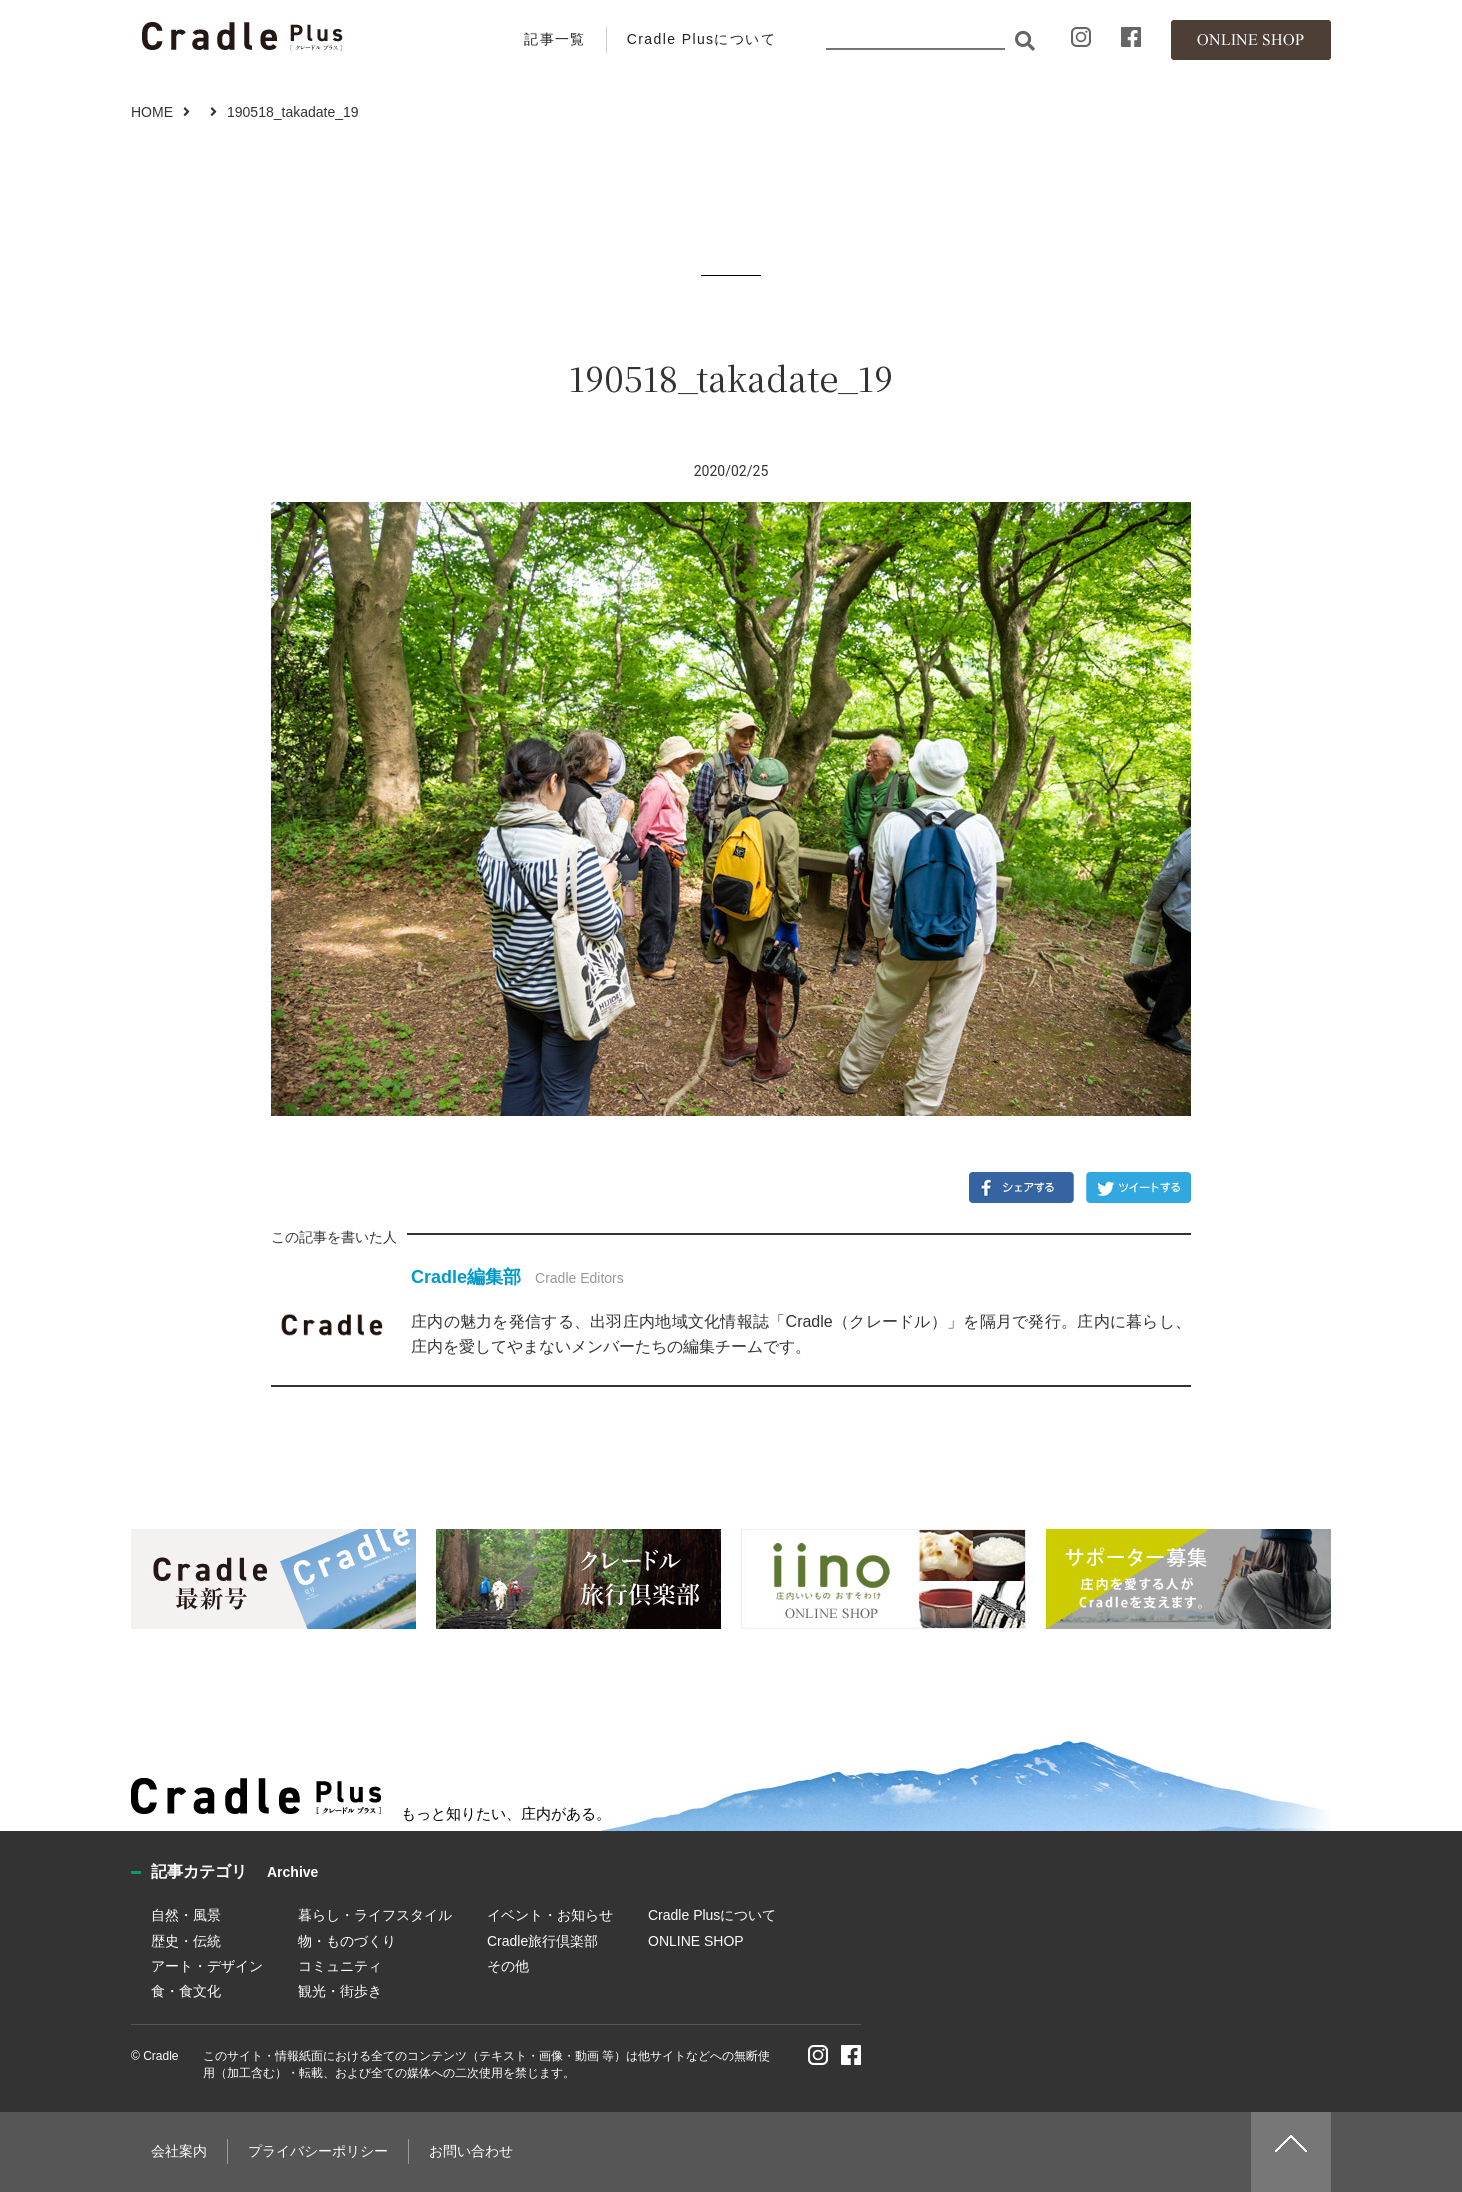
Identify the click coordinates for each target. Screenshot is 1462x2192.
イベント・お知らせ (550, 1915)
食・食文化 (186, 1991)
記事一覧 (555, 39)
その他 (508, 1966)
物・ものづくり (347, 1941)
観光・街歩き (340, 1991)
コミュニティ (340, 1966)
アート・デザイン (207, 1966)
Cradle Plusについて (701, 39)
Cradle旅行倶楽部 (542, 1941)
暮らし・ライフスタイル (375, 1915)
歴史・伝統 (186, 1941)
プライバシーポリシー (318, 2151)
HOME (152, 112)
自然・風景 (186, 1915)
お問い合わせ (471, 2151)
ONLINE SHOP (696, 1941)
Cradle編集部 (466, 1277)
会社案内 (179, 2151)
